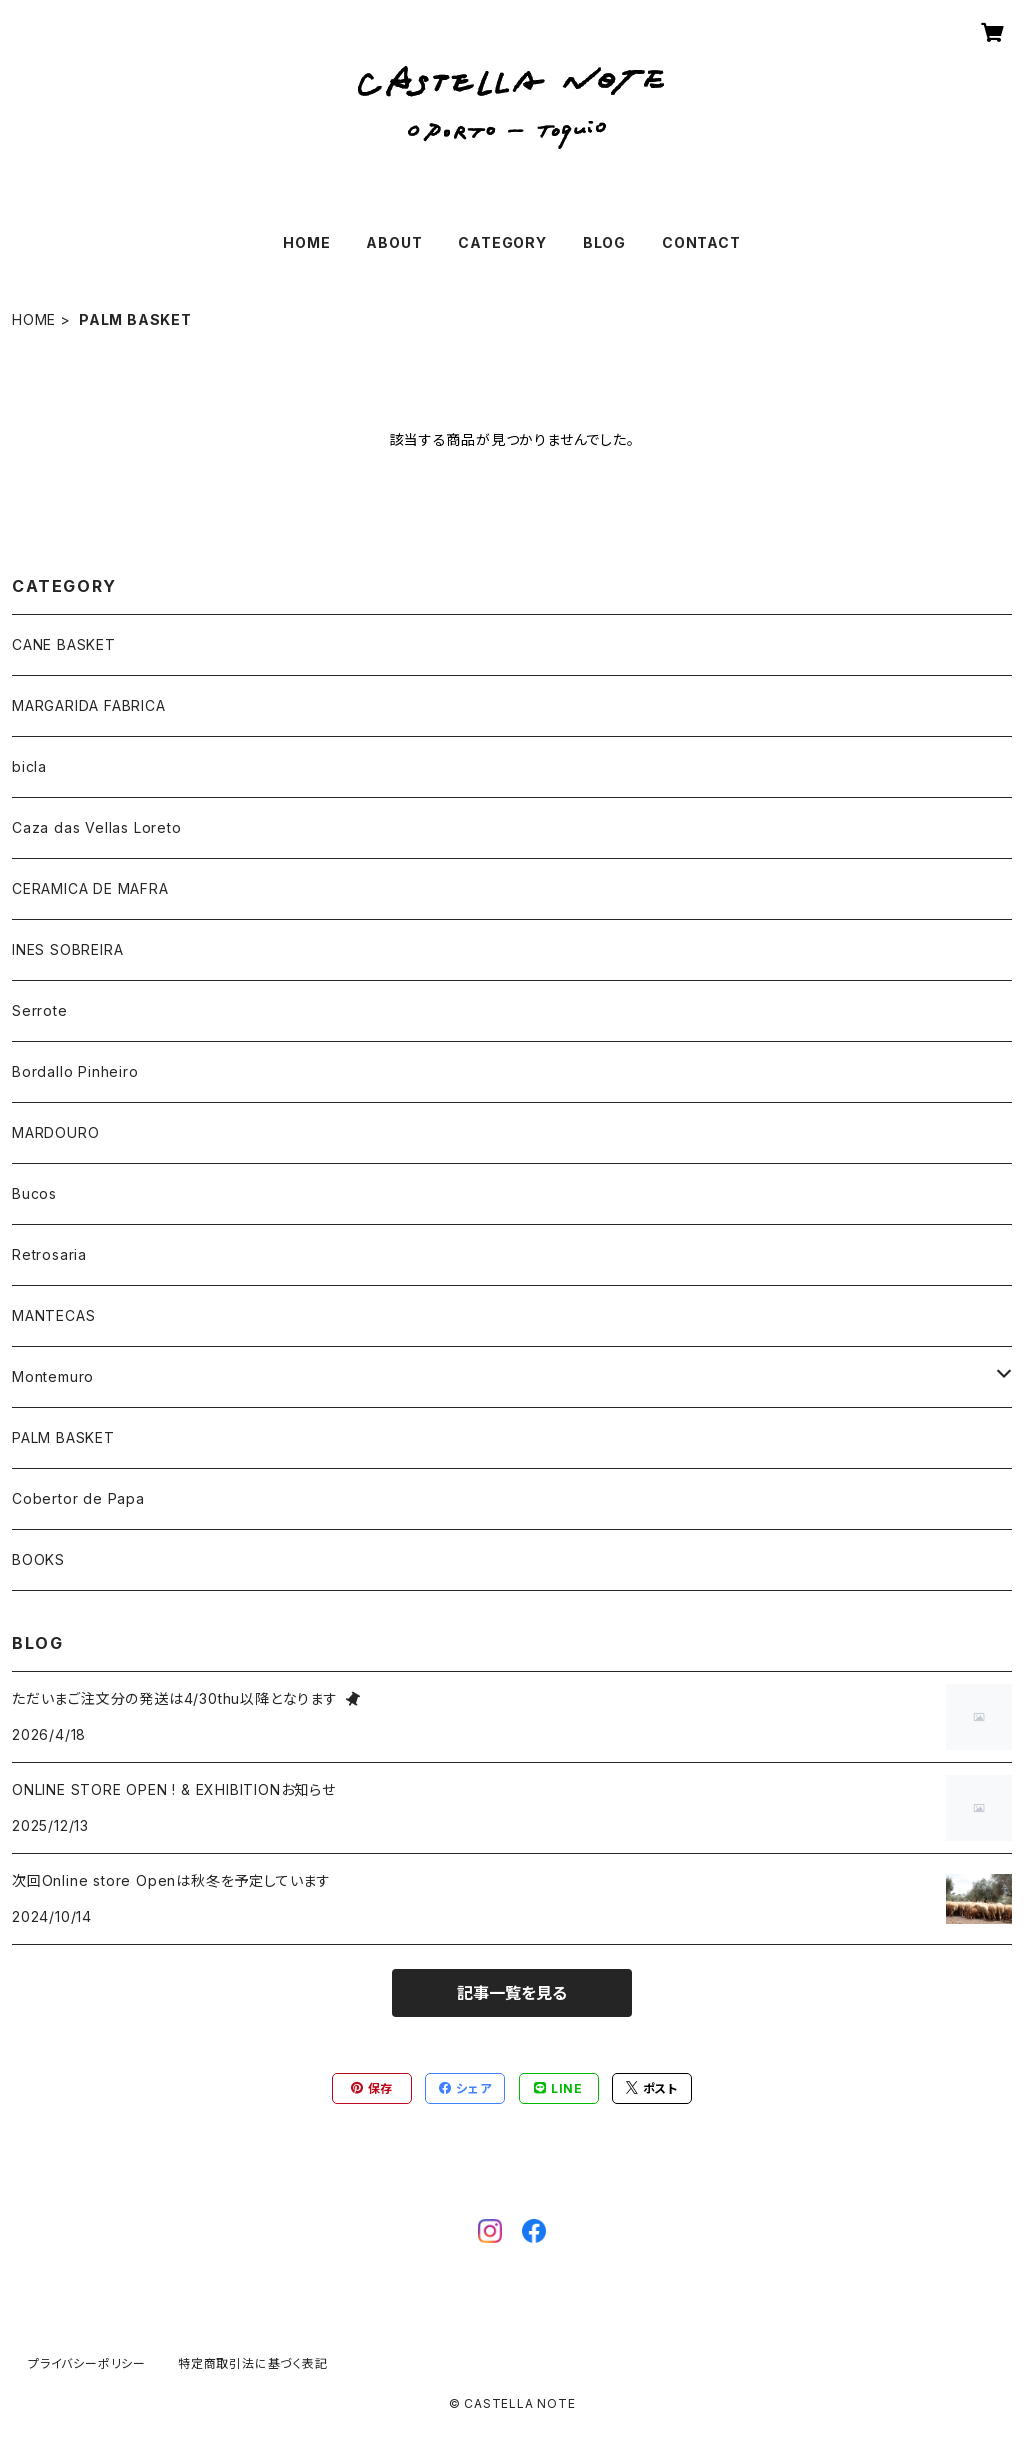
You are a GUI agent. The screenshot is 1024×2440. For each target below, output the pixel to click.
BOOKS (38, 1559)
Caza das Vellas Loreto (97, 827)
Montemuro (53, 1376)
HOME (306, 242)
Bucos (34, 1193)
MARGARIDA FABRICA (89, 705)
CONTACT (701, 242)
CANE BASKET (64, 644)
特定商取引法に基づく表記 (253, 2363)
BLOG (604, 242)
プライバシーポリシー (87, 2363)
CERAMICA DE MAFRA (90, 888)
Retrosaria (49, 1254)
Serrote (40, 1010)
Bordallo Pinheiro (75, 1071)
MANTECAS (53, 1315)
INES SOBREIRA (67, 949)
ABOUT (394, 242)
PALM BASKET (63, 1437)
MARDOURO (55, 1132)
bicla (29, 766)
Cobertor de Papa (78, 1498)
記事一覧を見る (512, 1993)
